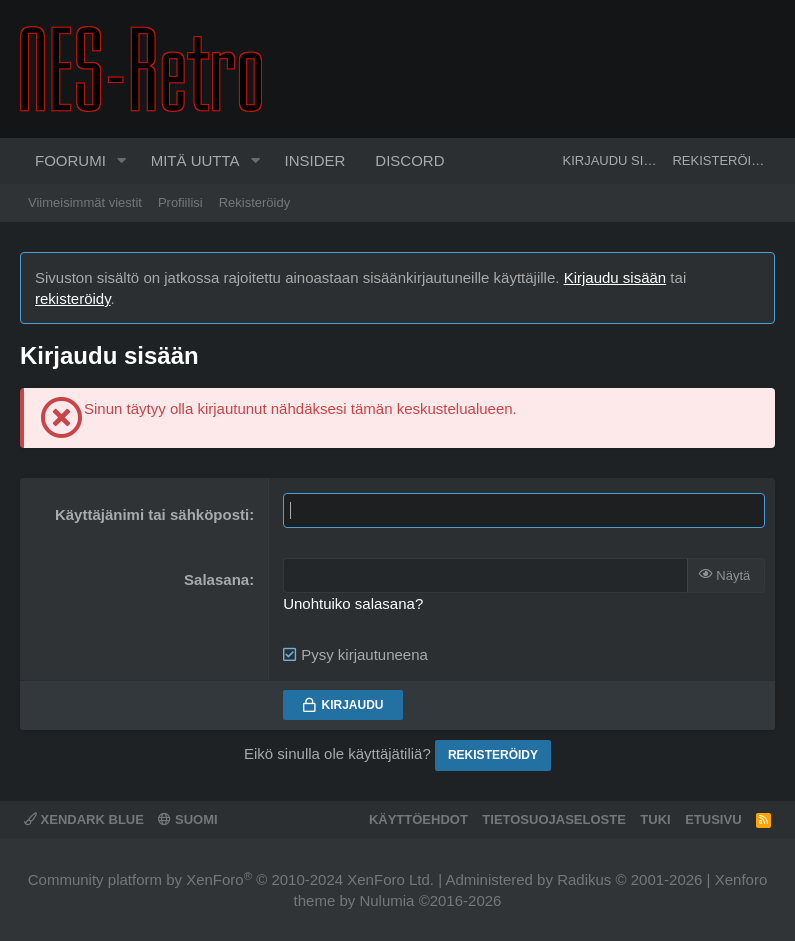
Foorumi (70, 160)
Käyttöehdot (418, 819)
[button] (122, 161)
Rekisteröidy (255, 202)
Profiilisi (180, 202)
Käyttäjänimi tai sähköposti (152, 514)
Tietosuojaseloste (554, 819)
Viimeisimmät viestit (85, 202)
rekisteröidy (73, 298)
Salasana (216, 579)
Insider (314, 160)
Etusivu (713, 819)
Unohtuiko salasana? (353, 603)
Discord (409, 160)
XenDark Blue (84, 819)
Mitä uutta (195, 160)
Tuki (655, 819)
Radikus (584, 879)
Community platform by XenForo (231, 879)
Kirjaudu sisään (615, 277)
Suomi (187, 819)
